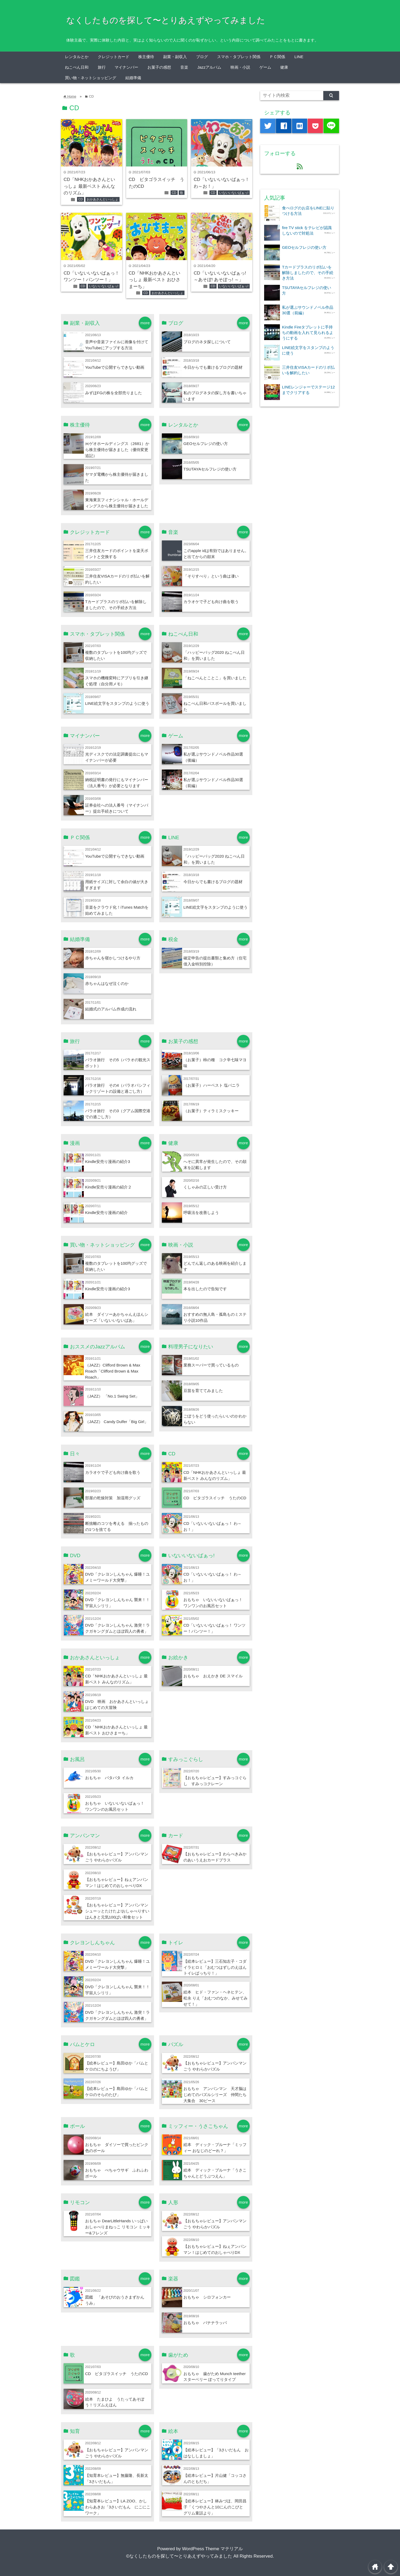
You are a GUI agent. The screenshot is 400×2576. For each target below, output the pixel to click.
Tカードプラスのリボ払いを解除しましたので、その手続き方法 (307, 272)
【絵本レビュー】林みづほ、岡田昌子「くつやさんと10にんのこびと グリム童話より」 (215, 2507)
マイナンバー (126, 67)
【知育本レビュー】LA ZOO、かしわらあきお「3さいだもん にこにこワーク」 (118, 2507)
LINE (298, 56)
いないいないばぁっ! (233, 193)
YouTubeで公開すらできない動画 (114, 367)
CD (80, 199)
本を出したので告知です (205, 1289)
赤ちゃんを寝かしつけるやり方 (112, 958)
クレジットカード (113, 56)
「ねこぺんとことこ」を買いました (215, 678)
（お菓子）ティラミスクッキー (211, 1111)
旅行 (102, 67)
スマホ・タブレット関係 (238, 56)
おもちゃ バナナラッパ (205, 2322)
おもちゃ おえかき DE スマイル (213, 1676)
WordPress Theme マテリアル (212, 2548)
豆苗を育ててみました (203, 1390)
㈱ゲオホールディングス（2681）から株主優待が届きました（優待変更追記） (117, 449)
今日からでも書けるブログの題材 (213, 367)
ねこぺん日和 (77, 67)
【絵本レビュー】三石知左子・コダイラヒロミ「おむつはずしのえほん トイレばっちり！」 (216, 1967)
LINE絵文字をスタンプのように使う (117, 703)
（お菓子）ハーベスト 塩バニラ (211, 1085)
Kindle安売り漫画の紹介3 (107, 1161)
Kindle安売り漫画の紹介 (106, 1212)
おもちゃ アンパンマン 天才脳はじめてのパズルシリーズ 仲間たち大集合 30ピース (215, 2094)
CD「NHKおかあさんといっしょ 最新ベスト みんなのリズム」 (89, 186)
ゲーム (265, 67)
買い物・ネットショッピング (90, 77)
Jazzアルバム (209, 67)
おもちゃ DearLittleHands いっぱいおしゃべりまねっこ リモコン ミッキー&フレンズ (118, 2227)
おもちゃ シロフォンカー (207, 2297)
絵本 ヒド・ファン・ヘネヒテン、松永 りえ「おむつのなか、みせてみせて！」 (215, 1998)
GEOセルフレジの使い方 (205, 443)
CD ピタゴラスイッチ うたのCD (214, 1498)
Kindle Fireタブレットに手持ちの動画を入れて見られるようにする (307, 332)
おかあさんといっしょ (102, 199)
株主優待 (146, 56)
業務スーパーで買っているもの (211, 1365)
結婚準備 (133, 77)
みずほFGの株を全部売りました (113, 393)
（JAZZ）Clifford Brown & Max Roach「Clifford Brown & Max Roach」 (112, 1371)
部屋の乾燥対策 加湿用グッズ (112, 1498)
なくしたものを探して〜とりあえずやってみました (165, 20)
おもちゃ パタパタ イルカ (109, 1777)
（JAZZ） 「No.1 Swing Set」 (112, 1396)
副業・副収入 (175, 56)
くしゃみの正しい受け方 (205, 1187)
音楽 (184, 67)
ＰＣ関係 (277, 56)
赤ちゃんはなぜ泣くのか (107, 983)
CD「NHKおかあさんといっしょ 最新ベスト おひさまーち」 (154, 280)
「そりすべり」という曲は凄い (211, 576)
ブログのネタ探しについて (207, 342)
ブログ (202, 56)
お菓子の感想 (159, 67)
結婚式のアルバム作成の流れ (110, 1009)
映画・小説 (240, 67)
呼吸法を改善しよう (201, 1212)
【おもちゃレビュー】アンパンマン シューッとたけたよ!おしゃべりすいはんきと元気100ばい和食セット (117, 1911)
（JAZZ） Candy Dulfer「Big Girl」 (116, 1421)
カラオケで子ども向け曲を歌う (211, 601)
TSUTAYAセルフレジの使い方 (210, 469)
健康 (284, 67)
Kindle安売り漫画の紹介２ (108, 1187)
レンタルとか (77, 56)
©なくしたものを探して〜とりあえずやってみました (179, 2556)
